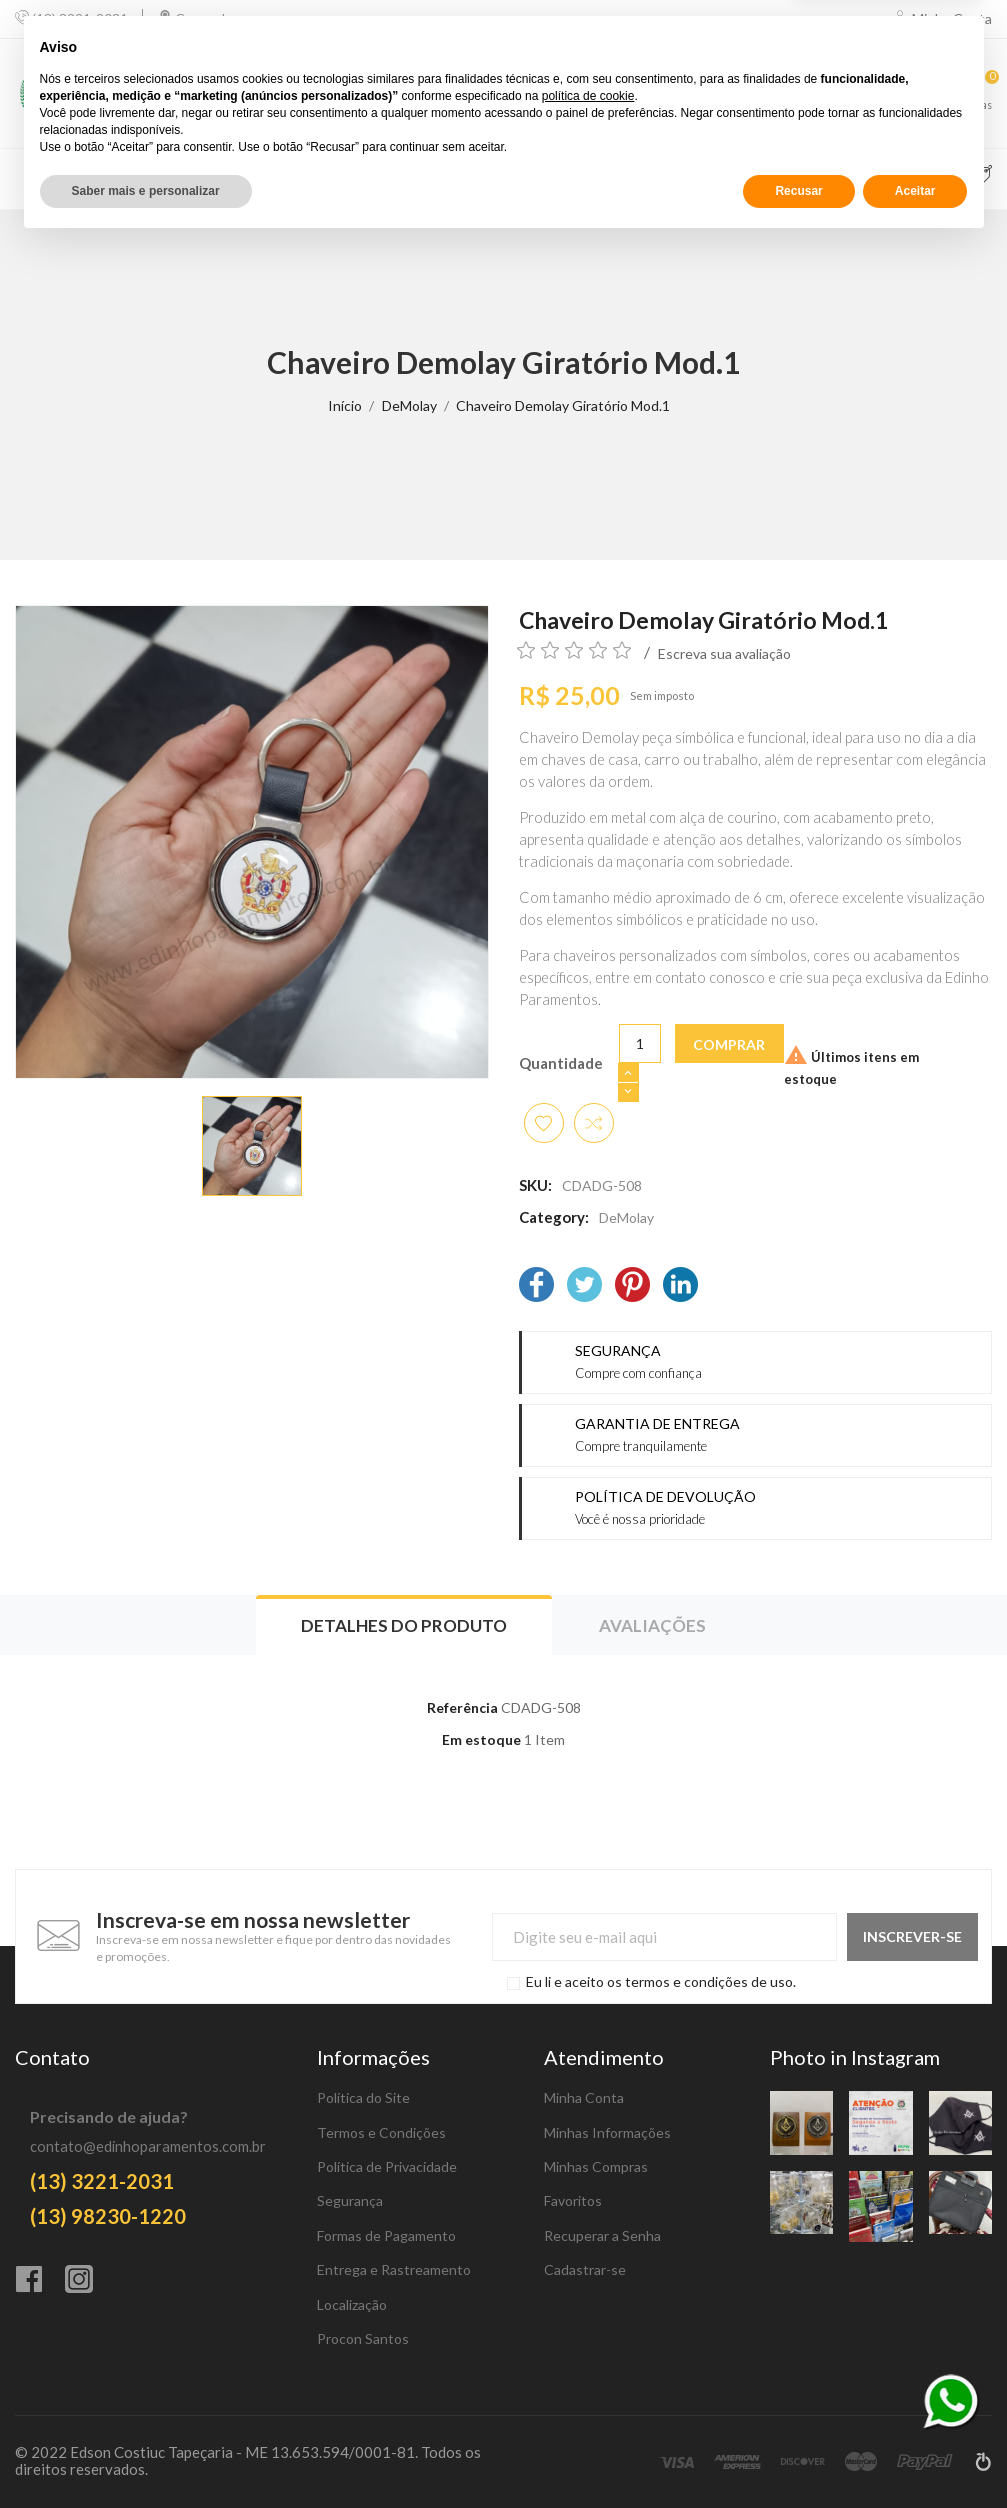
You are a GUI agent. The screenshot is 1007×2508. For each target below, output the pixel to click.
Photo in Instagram (855, 2057)
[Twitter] (584, 1286)
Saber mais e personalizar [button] (146, 2455)
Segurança (350, 2200)
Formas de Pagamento (386, 2235)
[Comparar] (828, 93)
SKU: (535, 1185)
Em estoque (481, 1739)
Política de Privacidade (387, 2166)
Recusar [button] (798, 2455)
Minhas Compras (596, 2166)
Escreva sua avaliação (724, 653)
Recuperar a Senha (602, 2235)
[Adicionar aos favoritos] (544, 1123)
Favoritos (573, 2200)
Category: (554, 1217)
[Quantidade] (640, 1043)
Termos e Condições (381, 2132)
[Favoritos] (904, 93)
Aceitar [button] (915, 2455)
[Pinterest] (632, 1286)
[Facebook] (536, 1286)
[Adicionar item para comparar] (594, 1123)
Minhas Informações (607, 2132)
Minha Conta (584, 2097)
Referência (462, 1707)
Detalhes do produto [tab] (404, 1625)
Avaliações (652, 1625)
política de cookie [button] (588, 2360)
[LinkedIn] (680, 1286)
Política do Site (363, 2097)
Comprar (729, 1044)
